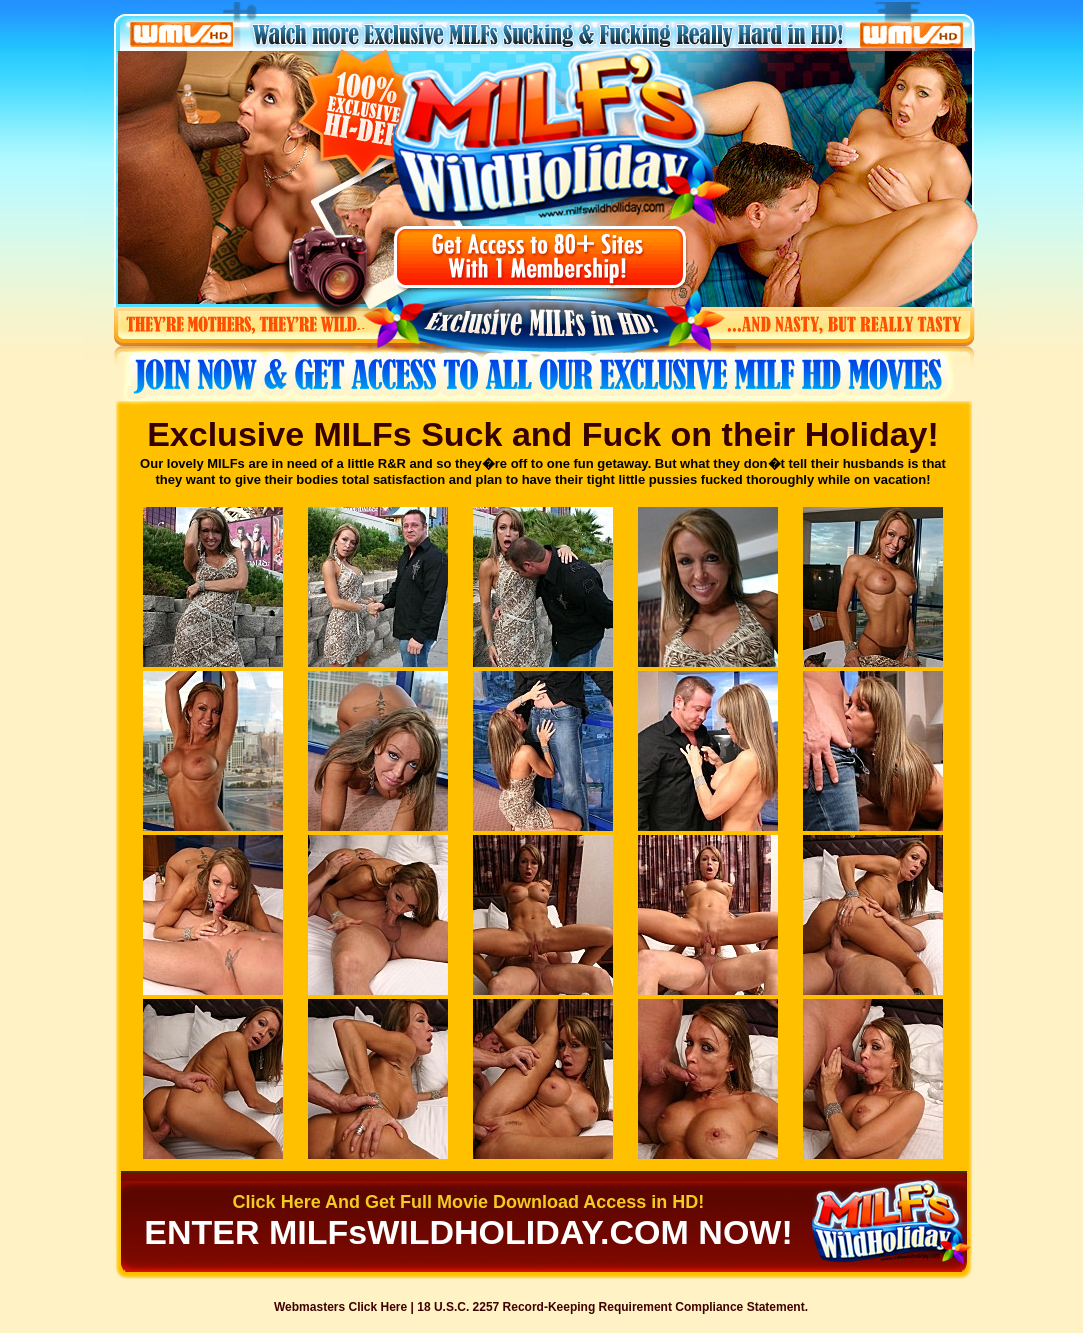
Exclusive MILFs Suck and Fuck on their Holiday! (543, 434)
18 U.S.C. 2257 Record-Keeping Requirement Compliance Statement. (612, 1307)
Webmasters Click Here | (345, 1307)
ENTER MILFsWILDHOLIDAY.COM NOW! (468, 1232)
